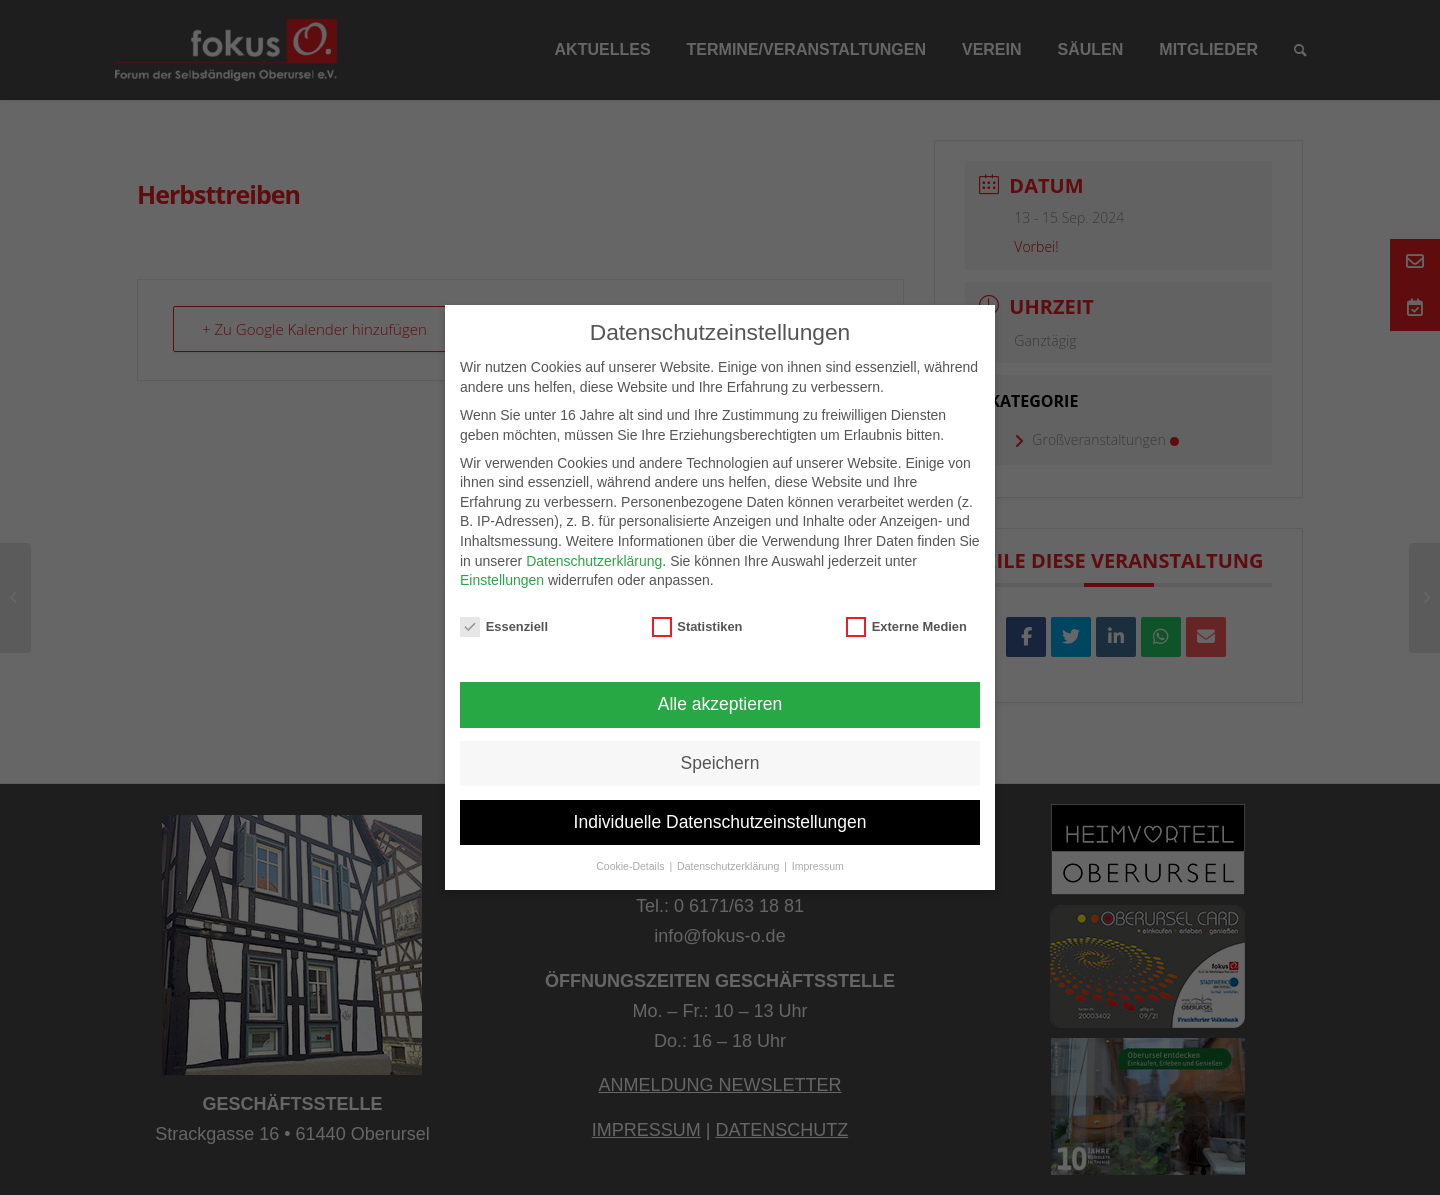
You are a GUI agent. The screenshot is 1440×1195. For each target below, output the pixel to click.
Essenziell (504, 626)
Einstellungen (502, 580)
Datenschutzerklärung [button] (729, 866)
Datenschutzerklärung (594, 561)
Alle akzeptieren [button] (720, 704)
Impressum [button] (818, 866)
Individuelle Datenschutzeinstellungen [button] (720, 822)
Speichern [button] (720, 763)
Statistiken (697, 626)
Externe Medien (906, 626)
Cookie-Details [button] (631, 866)
